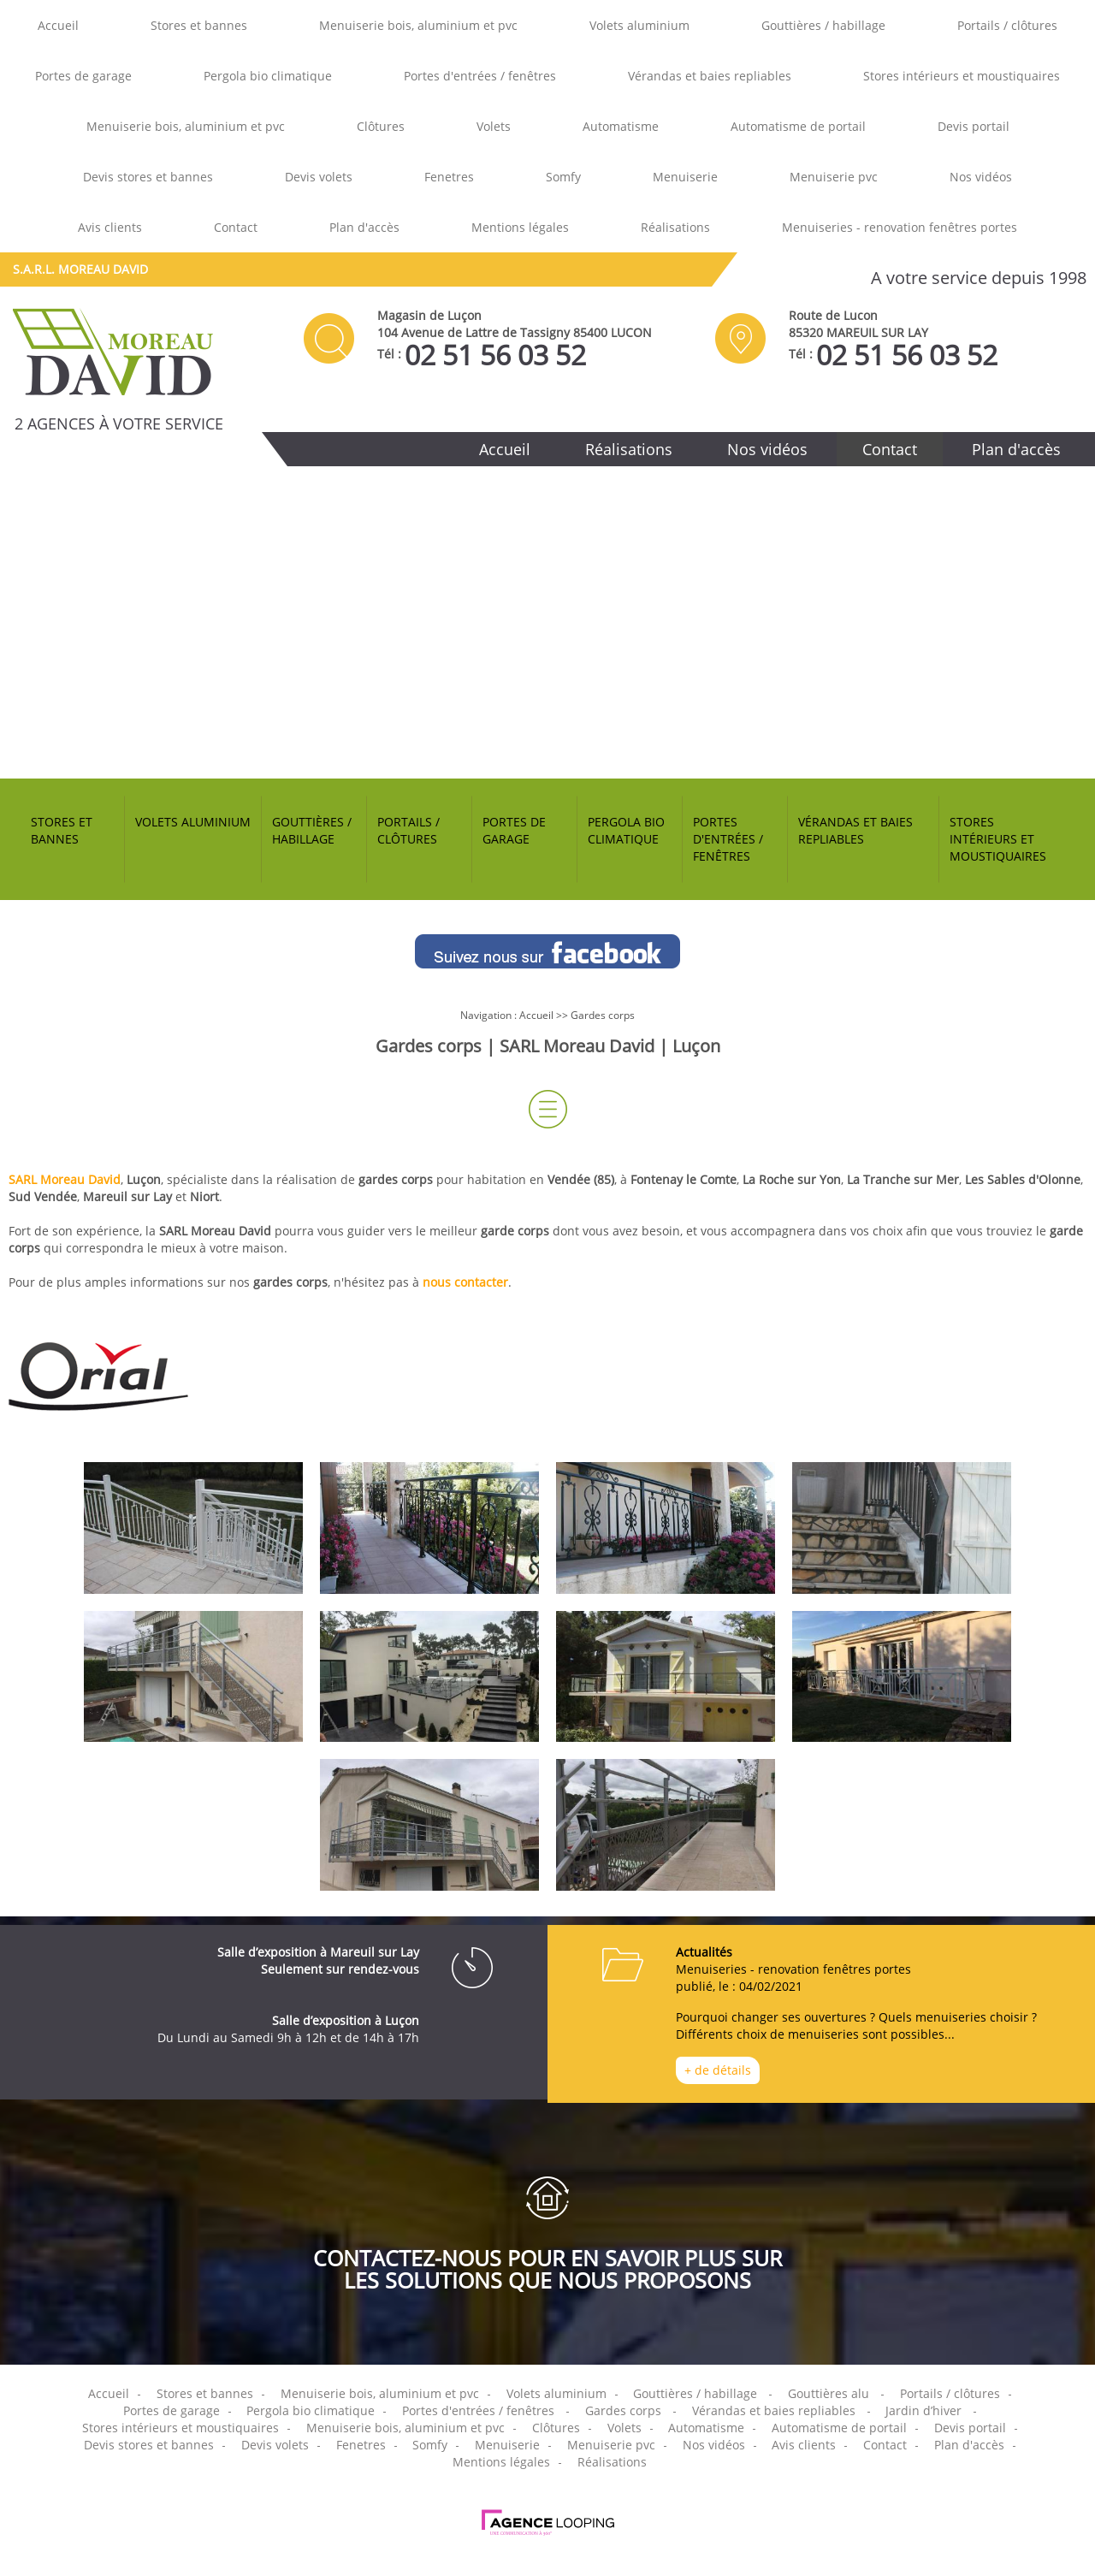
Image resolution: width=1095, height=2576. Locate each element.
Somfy (563, 177)
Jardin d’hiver (923, 2410)
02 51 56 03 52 (495, 355)
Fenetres (449, 177)
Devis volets (318, 177)
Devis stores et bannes (148, 177)
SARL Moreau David (65, 1179)
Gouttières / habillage (823, 25)
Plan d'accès (364, 227)
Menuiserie (685, 177)
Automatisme (621, 126)
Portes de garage (83, 76)
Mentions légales (520, 227)
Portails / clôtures (1007, 25)
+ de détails (717, 2070)
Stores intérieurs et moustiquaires (961, 76)
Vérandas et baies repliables (709, 76)
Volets (493, 126)
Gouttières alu (828, 2393)
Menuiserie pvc (834, 177)
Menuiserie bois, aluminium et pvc (418, 25)
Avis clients (110, 227)
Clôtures (381, 126)
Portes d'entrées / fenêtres (480, 76)
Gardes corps (603, 1015)
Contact (235, 227)
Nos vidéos (981, 177)
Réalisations (675, 227)
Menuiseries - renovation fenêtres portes (899, 227)
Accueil (58, 25)
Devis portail (973, 126)
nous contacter (465, 1282)
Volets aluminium (639, 25)
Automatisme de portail (798, 126)
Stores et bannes (199, 25)
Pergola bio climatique (268, 76)
